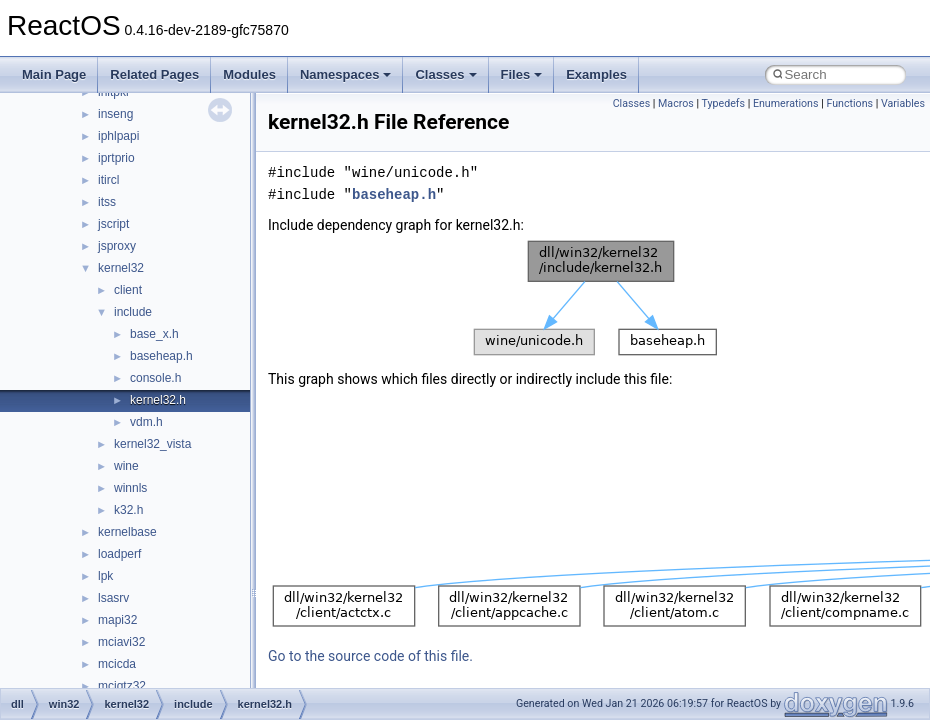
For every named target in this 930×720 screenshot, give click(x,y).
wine (126, 466)
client (128, 290)
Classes (445, 74)
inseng (115, 114)
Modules (249, 74)
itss (107, 202)
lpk (105, 576)
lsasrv (113, 598)
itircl (108, 180)
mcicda (117, 664)
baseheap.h (161, 356)
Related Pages (154, 74)
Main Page (54, 74)
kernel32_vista (152, 444)
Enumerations (786, 103)
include (133, 312)
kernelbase (127, 532)
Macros (676, 103)
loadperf (119, 554)
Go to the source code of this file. (370, 656)
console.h (155, 378)
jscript (113, 224)
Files (522, 74)
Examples (596, 74)
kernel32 (121, 268)
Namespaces (346, 74)
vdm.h (146, 422)
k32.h (128, 510)
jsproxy (117, 246)
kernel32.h (158, 400)
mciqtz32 (122, 686)
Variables (903, 103)
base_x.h (154, 334)
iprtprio (116, 158)
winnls (130, 488)
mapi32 (117, 620)
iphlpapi (118, 136)
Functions (849, 103)
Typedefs (724, 103)
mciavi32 (121, 642)
